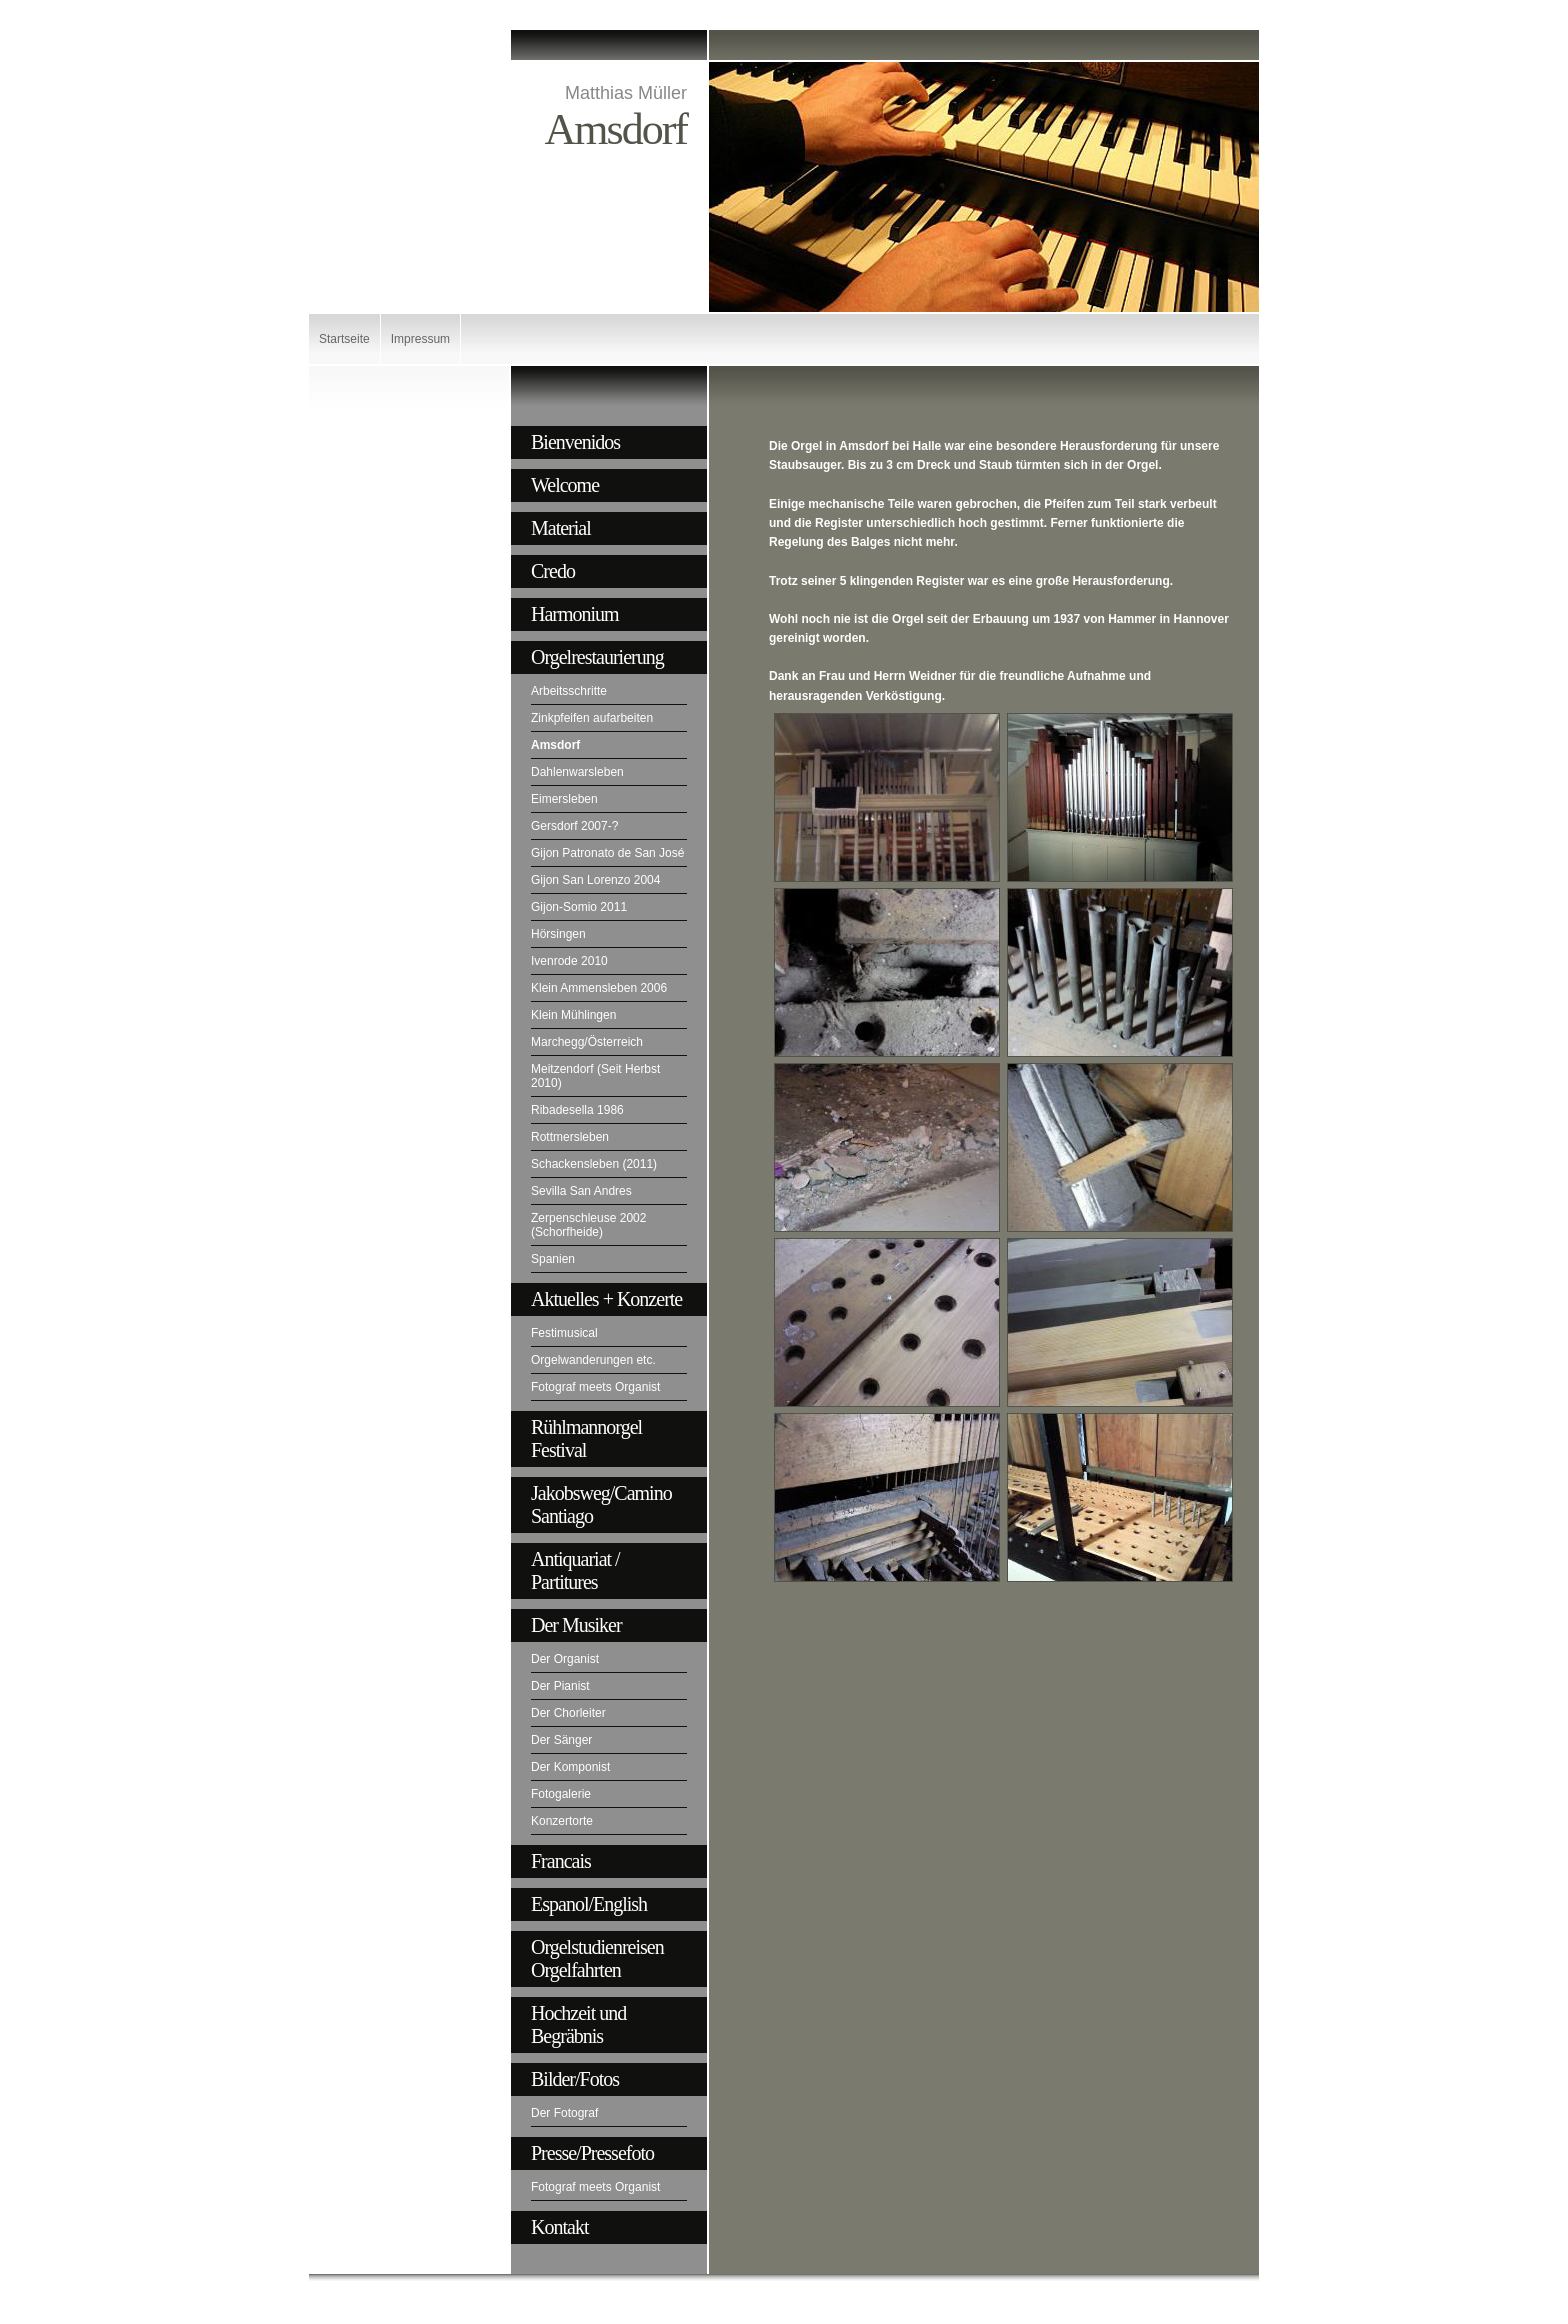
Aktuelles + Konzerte (606, 1299)
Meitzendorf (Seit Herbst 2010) (595, 1076)
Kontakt (559, 2227)
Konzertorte (562, 1821)
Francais (561, 1861)
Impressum (420, 339)
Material (561, 528)
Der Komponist (570, 1767)
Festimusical (564, 1333)
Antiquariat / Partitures (575, 1570)
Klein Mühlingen (573, 1015)
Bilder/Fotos (575, 2079)
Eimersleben (564, 799)
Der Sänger (561, 1740)
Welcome (565, 485)
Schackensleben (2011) (594, 1164)
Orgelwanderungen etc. (593, 1360)
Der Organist (565, 1659)
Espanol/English (589, 1904)
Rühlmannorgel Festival (586, 1438)
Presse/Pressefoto (592, 2153)
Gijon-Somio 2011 (579, 907)
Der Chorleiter (568, 1713)
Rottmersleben (570, 1137)
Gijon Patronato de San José (607, 853)
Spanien (553, 1259)
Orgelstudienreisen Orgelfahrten (597, 1958)
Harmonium (575, 614)
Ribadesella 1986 (577, 1110)
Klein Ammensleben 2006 (599, 988)
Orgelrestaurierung (597, 657)
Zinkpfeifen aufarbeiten (592, 718)
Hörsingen (558, 934)
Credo (553, 571)
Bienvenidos (575, 442)
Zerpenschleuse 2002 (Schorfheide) (588, 1225)
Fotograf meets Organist (595, 1387)
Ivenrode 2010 (569, 961)
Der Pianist (560, 1686)
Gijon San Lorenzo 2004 (595, 880)
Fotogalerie (561, 1794)
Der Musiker (576, 1625)
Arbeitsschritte (569, 691)
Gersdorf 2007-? (574, 826)
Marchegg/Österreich (587, 1042)
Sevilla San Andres (581, 1191)
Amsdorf (555, 745)
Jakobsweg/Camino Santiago (601, 1504)
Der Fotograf (564, 2113)
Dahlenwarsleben (577, 772)
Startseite (344, 339)
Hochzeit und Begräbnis (578, 2024)
